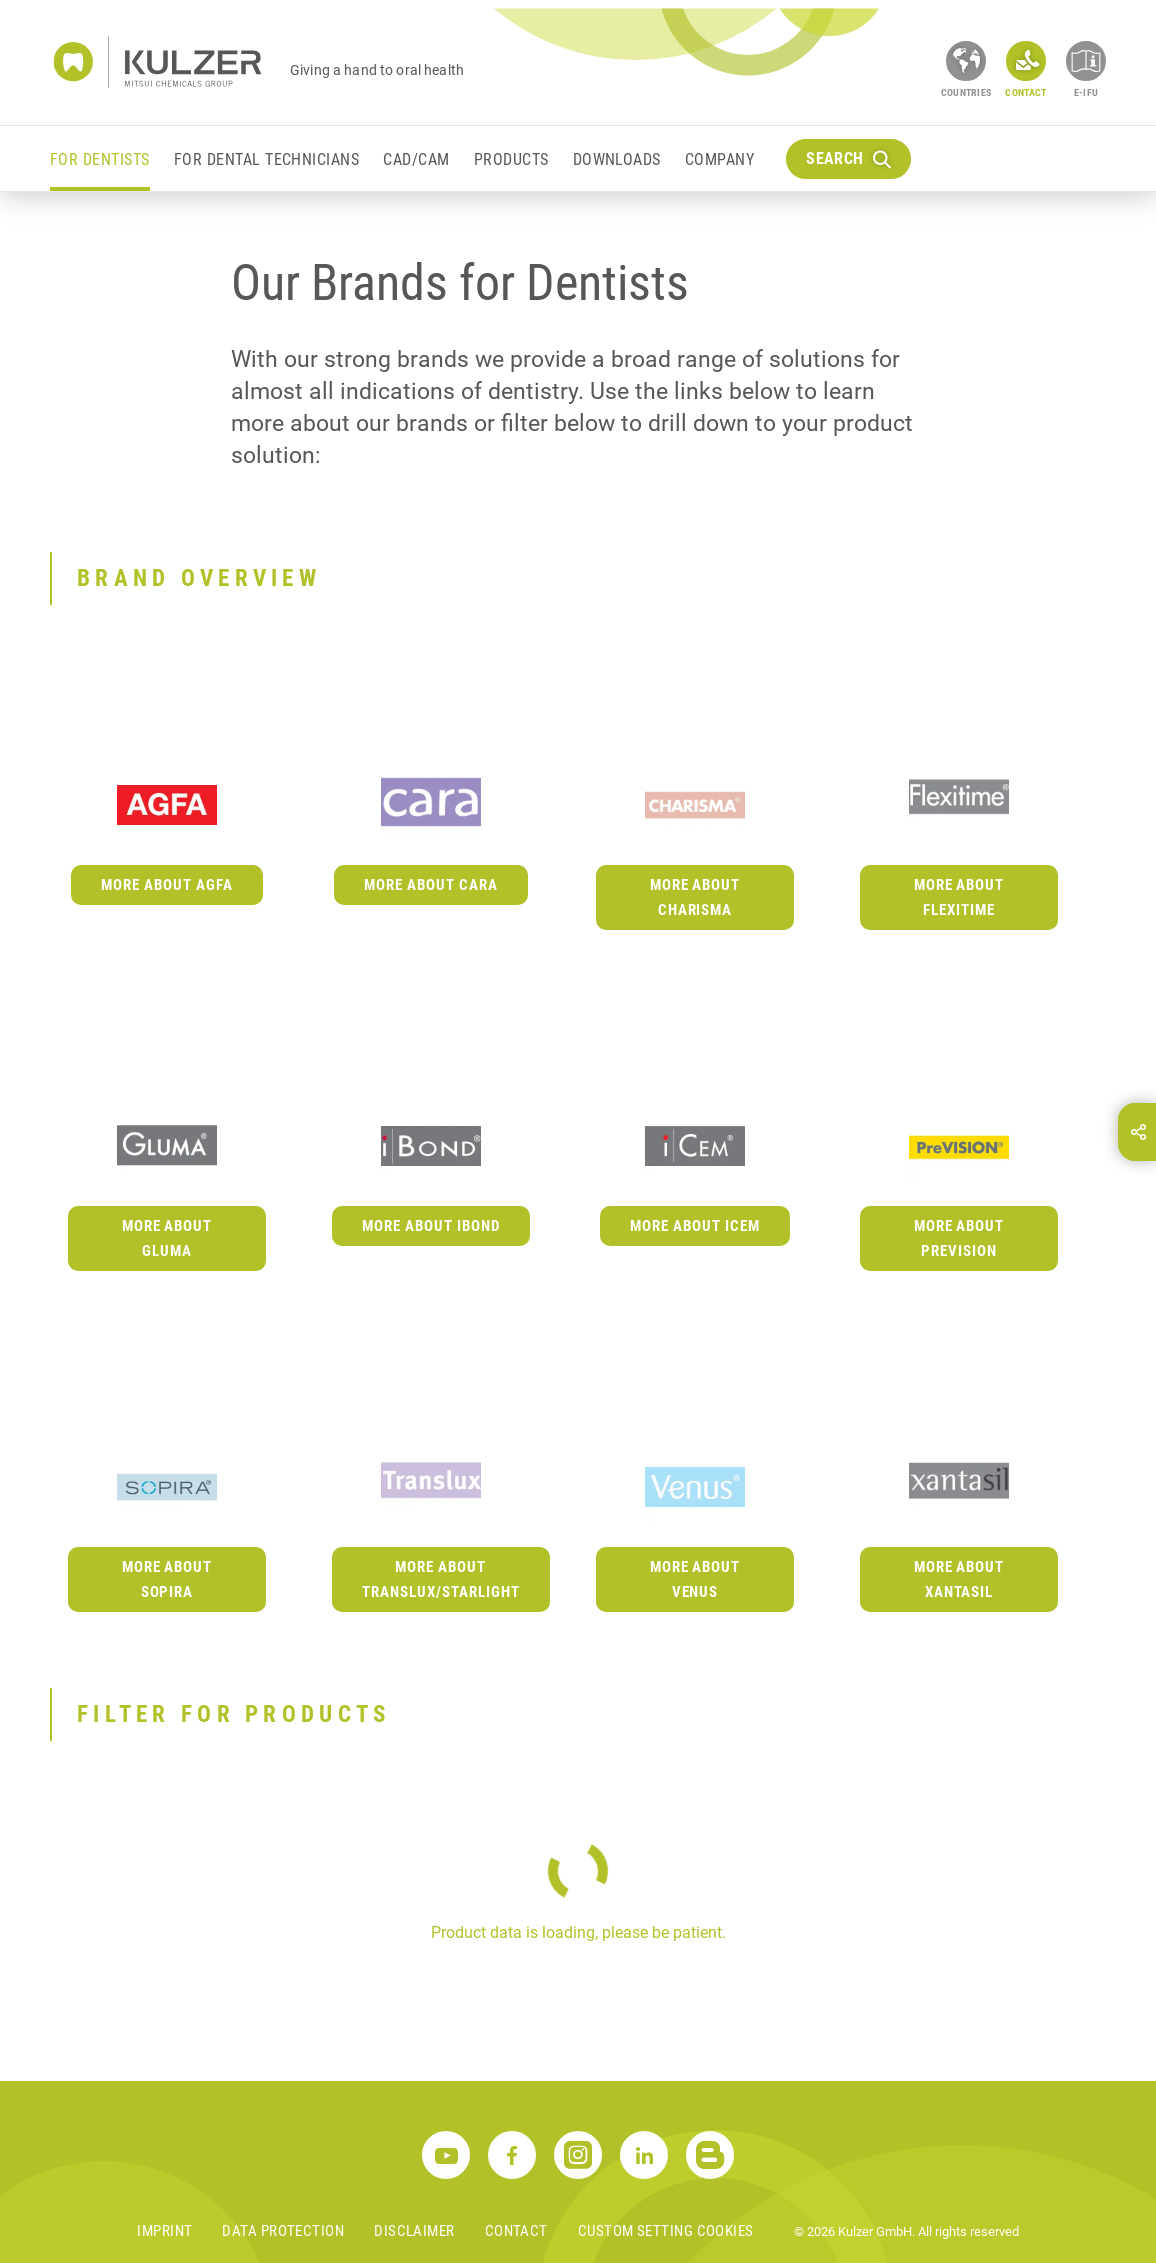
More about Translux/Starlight (441, 1579)
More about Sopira (167, 1579)
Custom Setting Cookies (666, 2231)
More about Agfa (167, 885)
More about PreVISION (959, 1238)
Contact (516, 2231)
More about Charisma (695, 897)
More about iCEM (695, 1226)
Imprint (164, 2231)
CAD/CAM (416, 159)
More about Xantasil (959, 1579)
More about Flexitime (959, 897)
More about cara (431, 885)
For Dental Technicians (267, 159)
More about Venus (695, 1579)
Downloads (617, 159)
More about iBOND (431, 1226)
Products (511, 159)
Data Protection (283, 2231)
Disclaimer (414, 2231)
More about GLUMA (167, 1238)
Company (719, 159)
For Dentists (100, 159)
